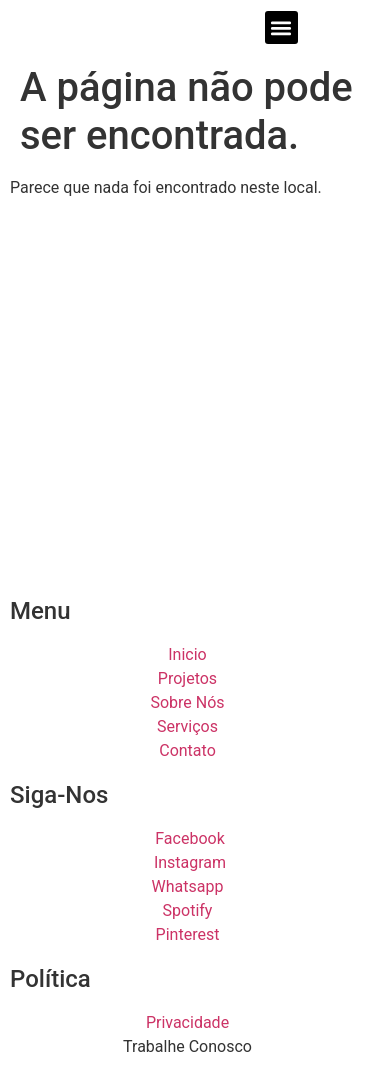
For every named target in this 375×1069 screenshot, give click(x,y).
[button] (281, 27)
